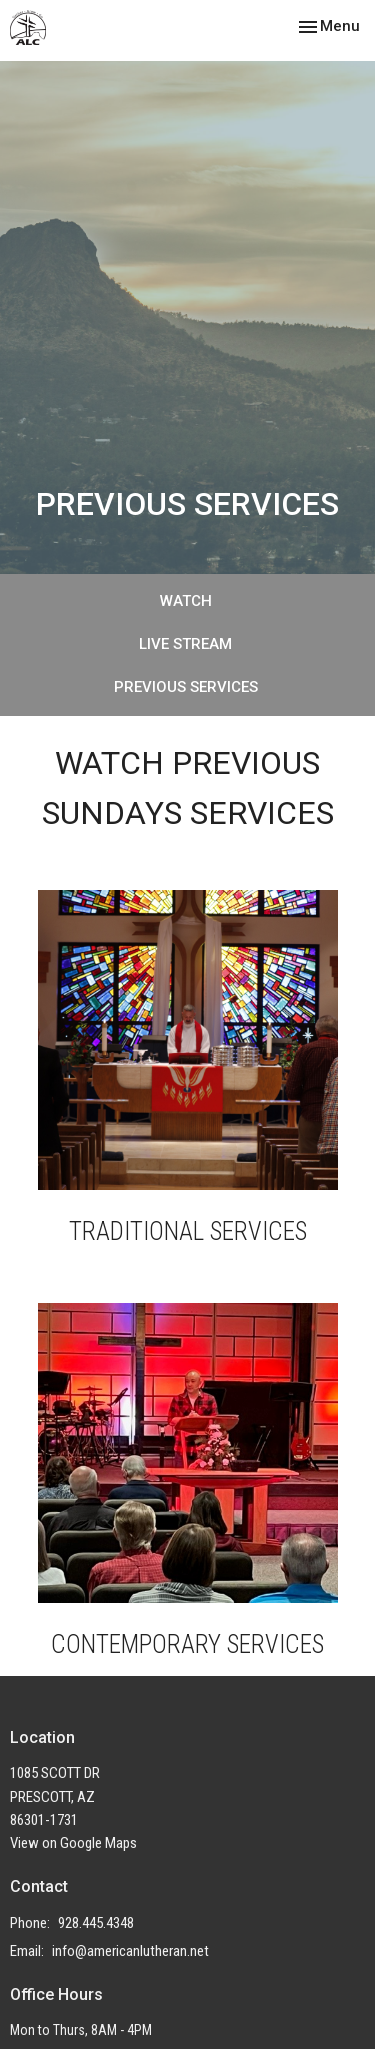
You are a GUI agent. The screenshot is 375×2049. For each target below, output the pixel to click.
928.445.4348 (96, 1923)
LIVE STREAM (185, 644)
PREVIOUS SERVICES (186, 687)
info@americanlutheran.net (130, 1951)
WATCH (186, 601)
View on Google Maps (73, 1843)
